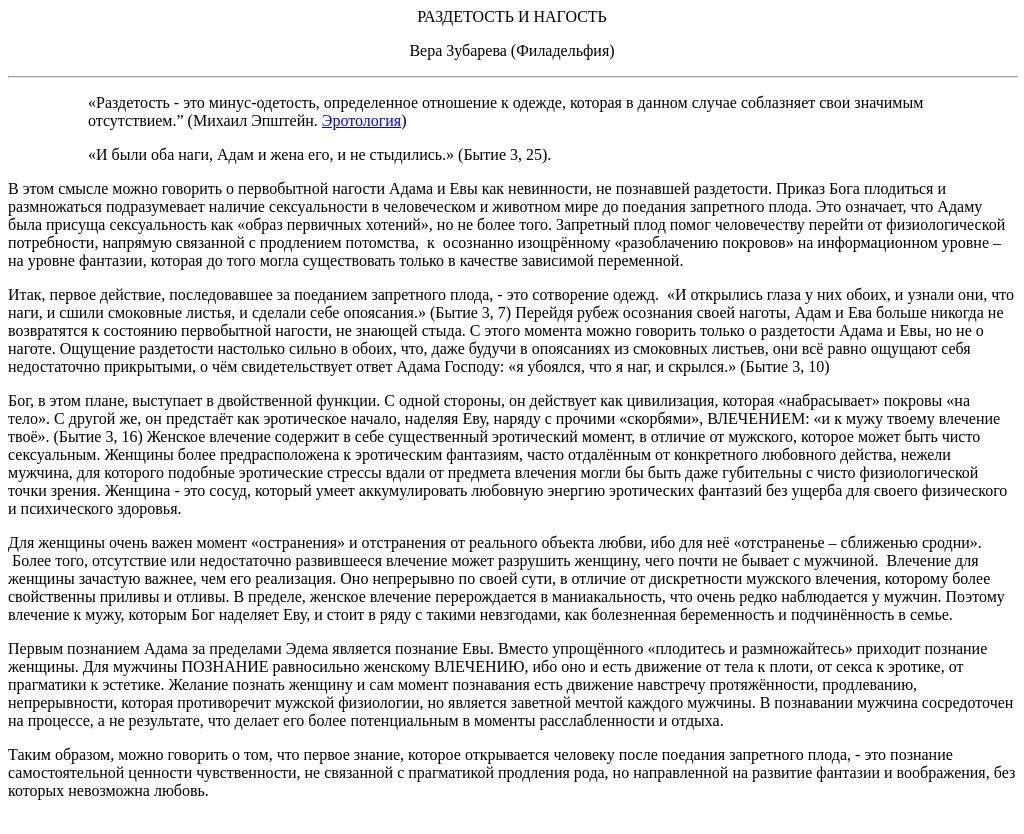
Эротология (361, 120)
